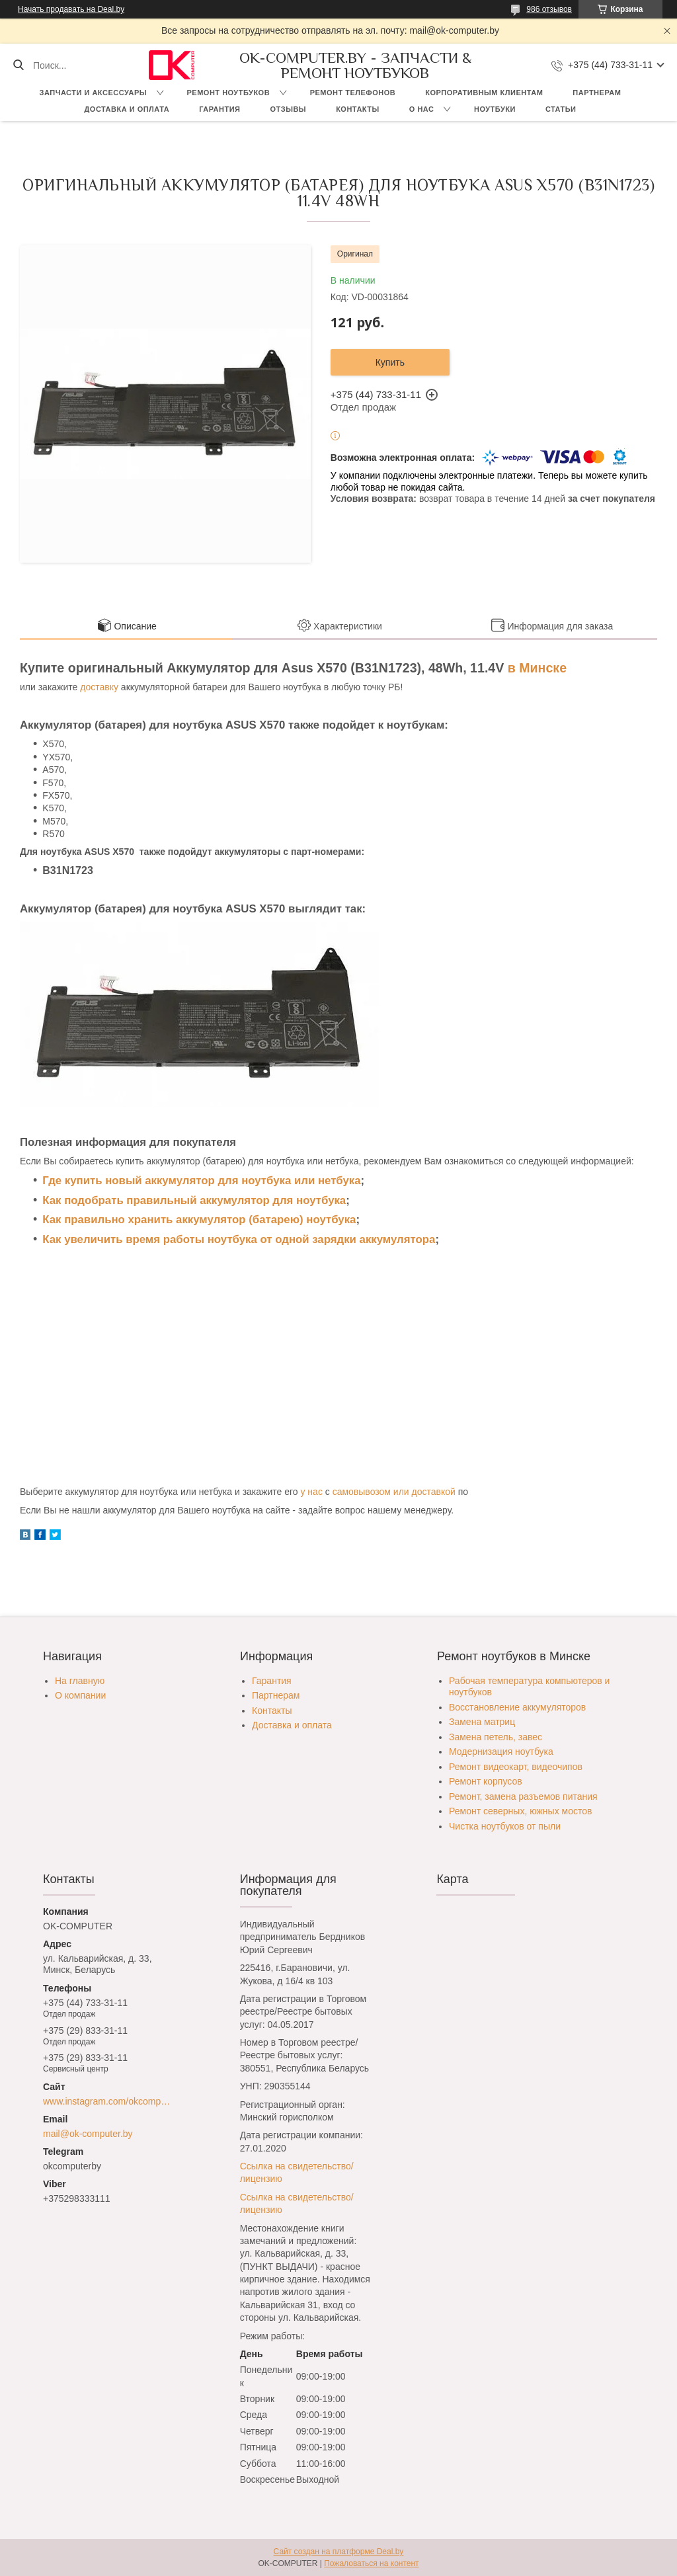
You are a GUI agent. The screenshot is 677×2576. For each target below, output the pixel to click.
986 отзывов (549, 9)
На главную (79, 1680)
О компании (80, 1695)
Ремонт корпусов (485, 1781)
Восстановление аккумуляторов (517, 1707)
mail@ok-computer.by (88, 2133)
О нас (421, 109)
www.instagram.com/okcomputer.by (108, 2101)
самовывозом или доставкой (394, 1491)
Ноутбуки (495, 109)
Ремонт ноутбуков (228, 93)
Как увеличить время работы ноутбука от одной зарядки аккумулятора (238, 1239)
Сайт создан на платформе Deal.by (339, 2551)
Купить (390, 362)
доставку (99, 687)
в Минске (537, 668)
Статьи (561, 109)
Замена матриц (482, 1721)
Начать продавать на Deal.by (71, 9)
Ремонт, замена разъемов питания (523, 1796)
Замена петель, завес (495, 1737)
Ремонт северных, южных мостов (520, 1811)
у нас (311, 1491)
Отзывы (288, 109)
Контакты (357, 109)
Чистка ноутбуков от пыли (505, 1826)
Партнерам (597, 93)
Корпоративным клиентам (484, 93)
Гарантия (219, 109)
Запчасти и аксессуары (93, 93)
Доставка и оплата (127, 109)
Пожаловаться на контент (371, 2563)
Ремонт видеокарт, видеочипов (515, 1766)
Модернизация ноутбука (501, 1751)
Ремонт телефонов (353, 93)
